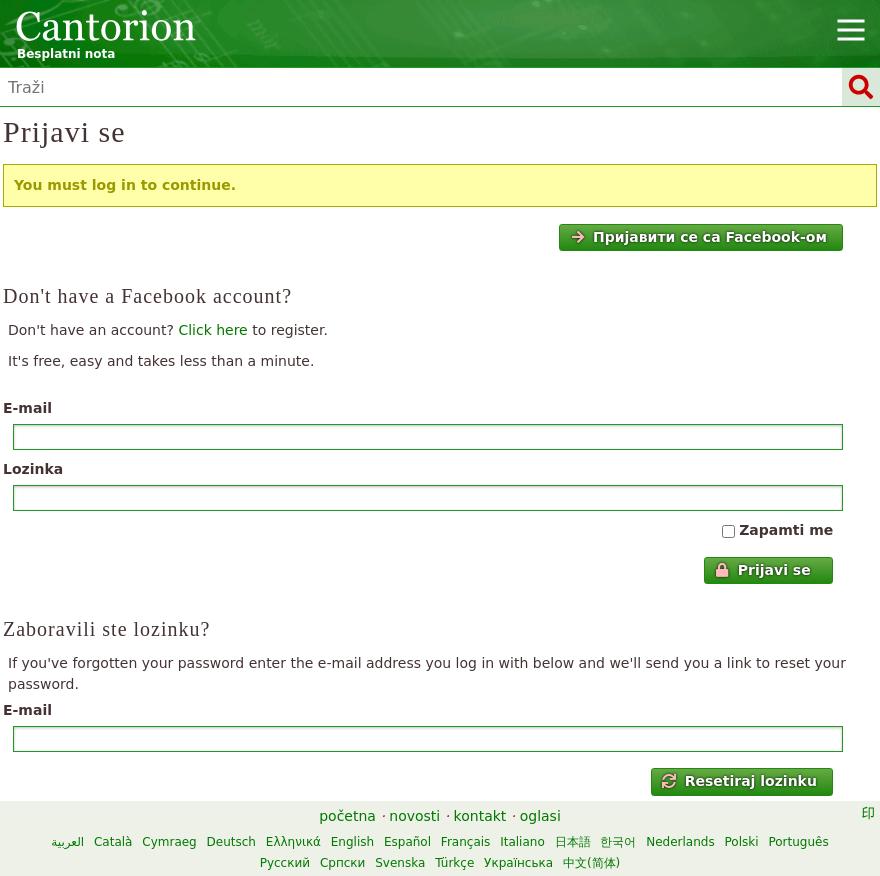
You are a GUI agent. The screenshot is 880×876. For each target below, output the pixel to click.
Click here (212, 330)
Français (465, 842)
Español (407, 842)
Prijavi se (762, 570)
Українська (518, 863)
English (352, 842)
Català (113, 842)
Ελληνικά (293, 842)
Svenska (400, 863)
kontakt (480, 816)
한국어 (618, 842)
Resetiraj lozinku (739, 781)
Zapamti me (786, 530)
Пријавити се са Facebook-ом (699, 237)
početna (347, 816)
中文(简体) (591, 863)
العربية (67, 842)
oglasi (540, 816)
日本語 (573, 842)
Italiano (522, 842)
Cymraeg (169, 842)
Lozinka (33, 469)
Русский (285, 863)
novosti (414, 816)
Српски (343, 863)
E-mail (27, 408)
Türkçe (454, 863)
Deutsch (231, 842)
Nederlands (680, 842)
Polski (742, 842)
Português (798, 842)
